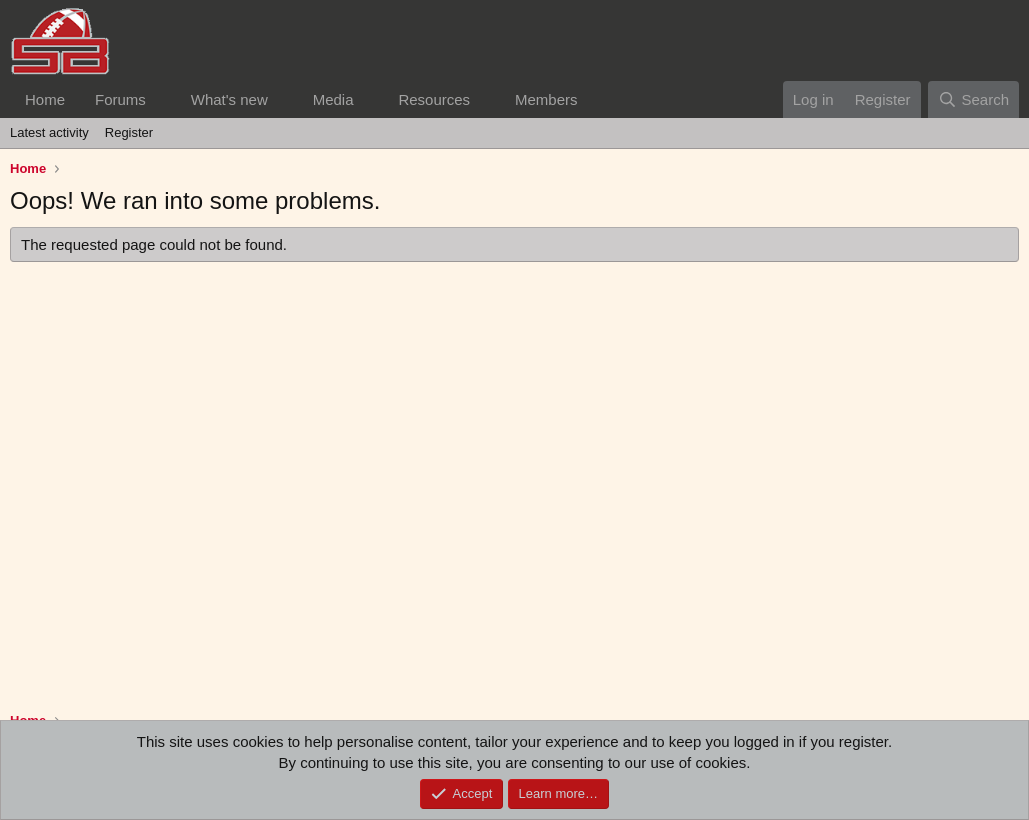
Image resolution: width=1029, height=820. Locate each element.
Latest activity (49, 132)
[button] (162, 99)
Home (45, 99)
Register (129, 132)
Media (333, 99)
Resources (434, 99)
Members (546, 99)
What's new (229, 99)
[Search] (973, 99)
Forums (120, 99)
